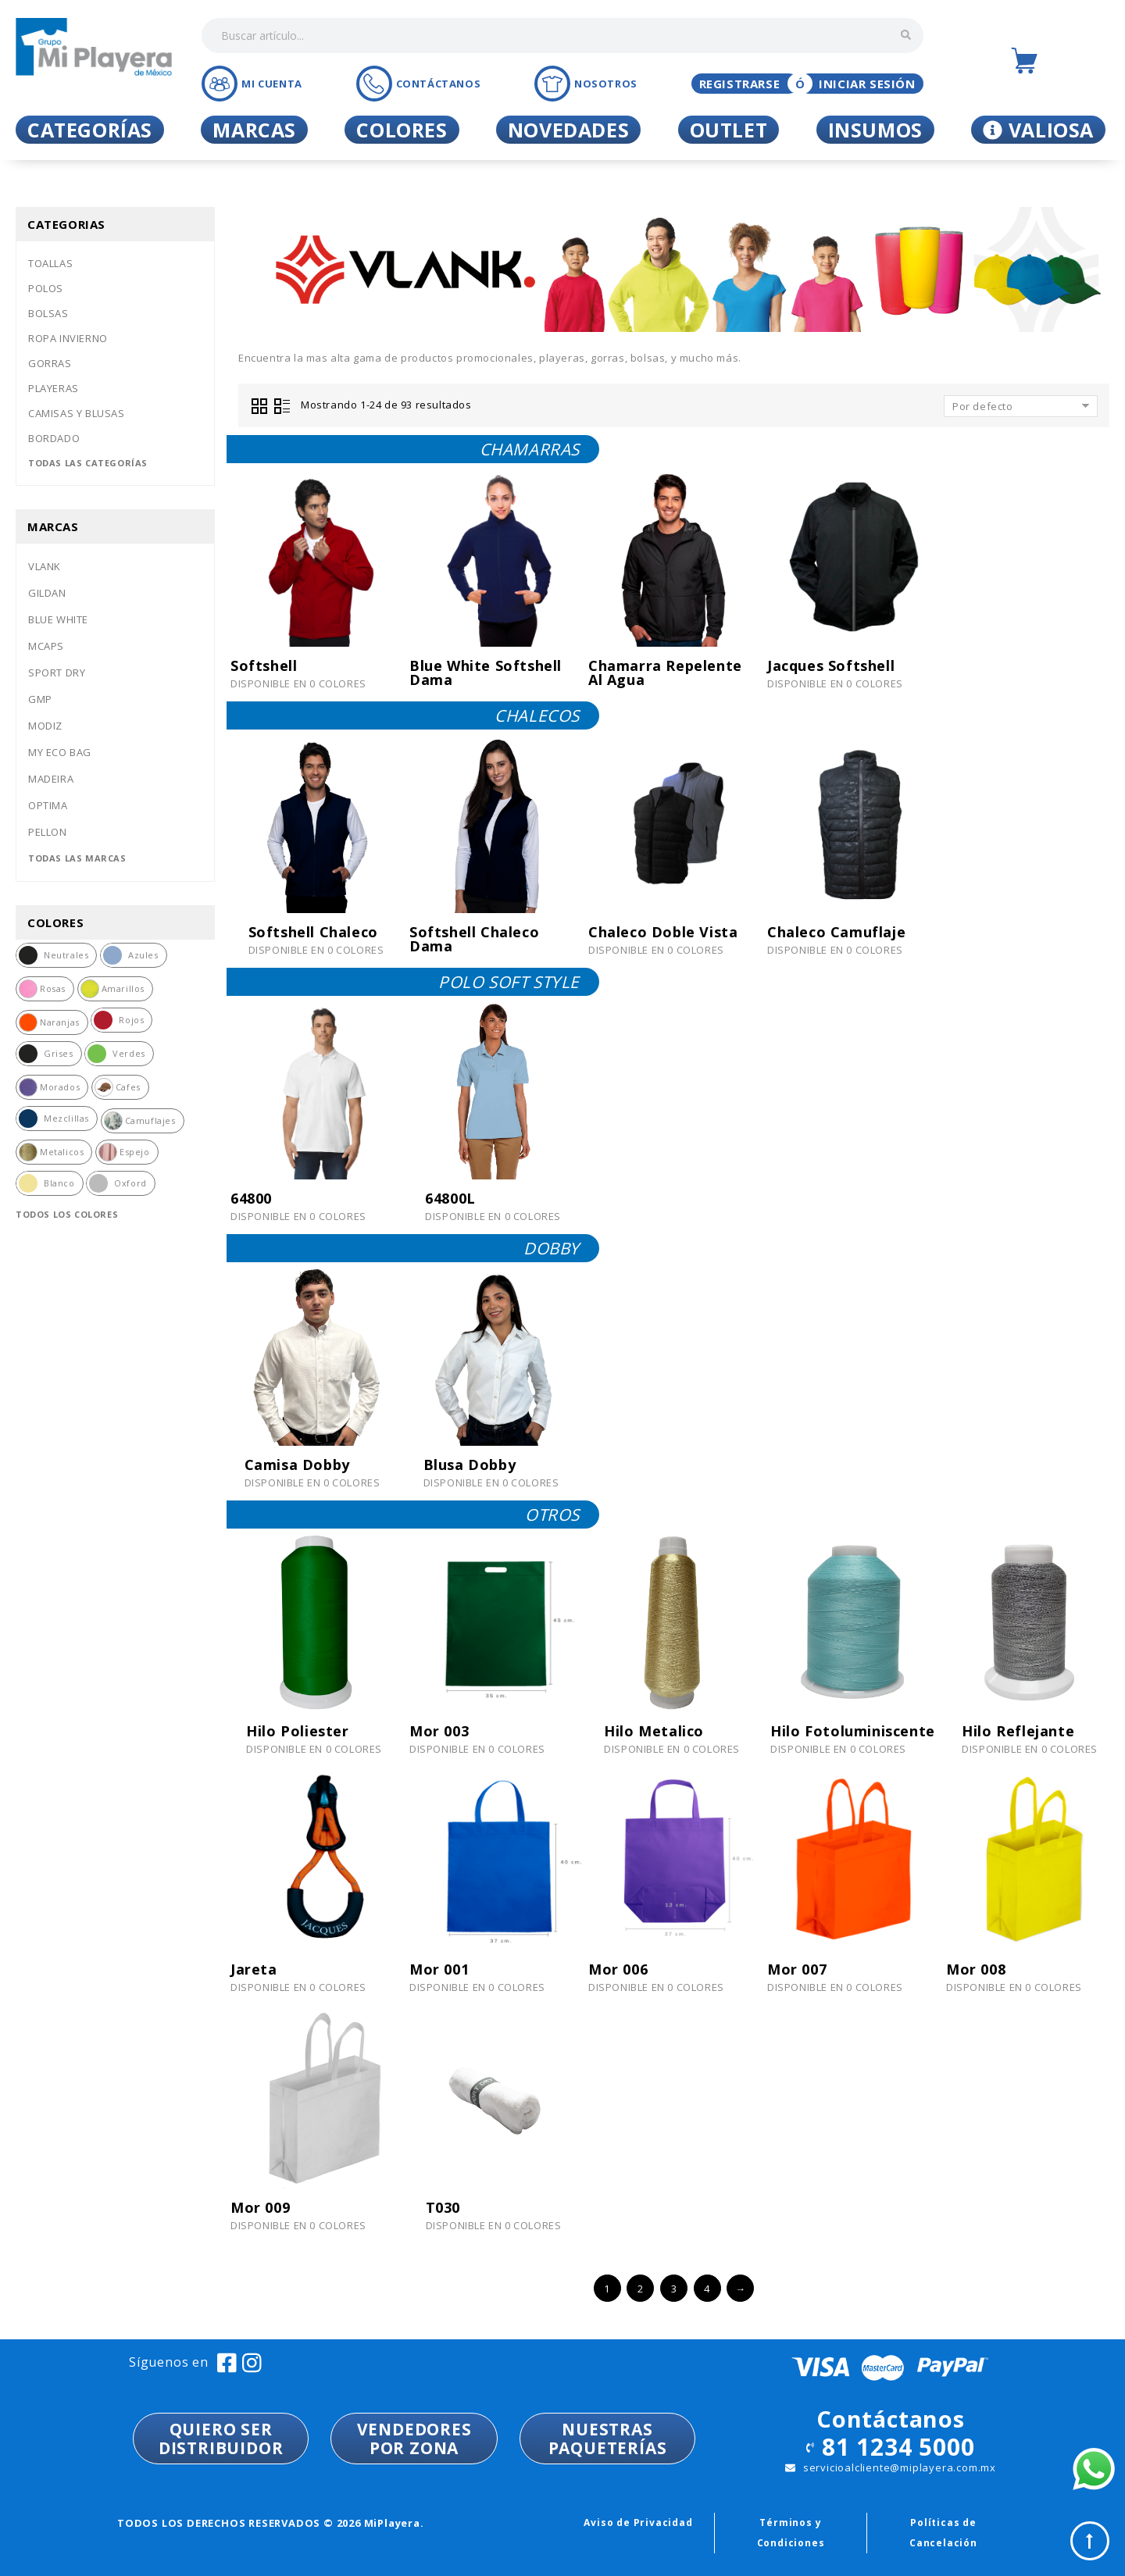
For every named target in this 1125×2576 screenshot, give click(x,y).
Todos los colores (67, 1214)
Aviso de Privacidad (638, 2522)
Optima (48, 805)
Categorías (89, 129)
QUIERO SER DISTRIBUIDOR (221, 2438)
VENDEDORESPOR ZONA (414, 2438)
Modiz (45, 726)
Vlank (44, 566)
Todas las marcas (77, 858)
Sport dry (56, 672)
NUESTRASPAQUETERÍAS (607, 2438)
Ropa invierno (68, 338)
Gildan (47, 593)
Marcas (254, 129)
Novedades (568, 129)
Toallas (50, 263)
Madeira (50, 779)
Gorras (50, 363)
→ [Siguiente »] (740, 2289)
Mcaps (46, 646)
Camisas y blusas (76, 413)
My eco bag (59, 752)
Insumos (875, 129)
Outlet (729, 129)
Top (1089, 2540)
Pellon (47, 832)
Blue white (58, 619)
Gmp (40, 699)
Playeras (53, 388)
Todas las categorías (88, 463)
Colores (401, 129)
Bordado (54, 438)
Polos (45, 288)
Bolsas (48, 313)
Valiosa (1038, 129)
